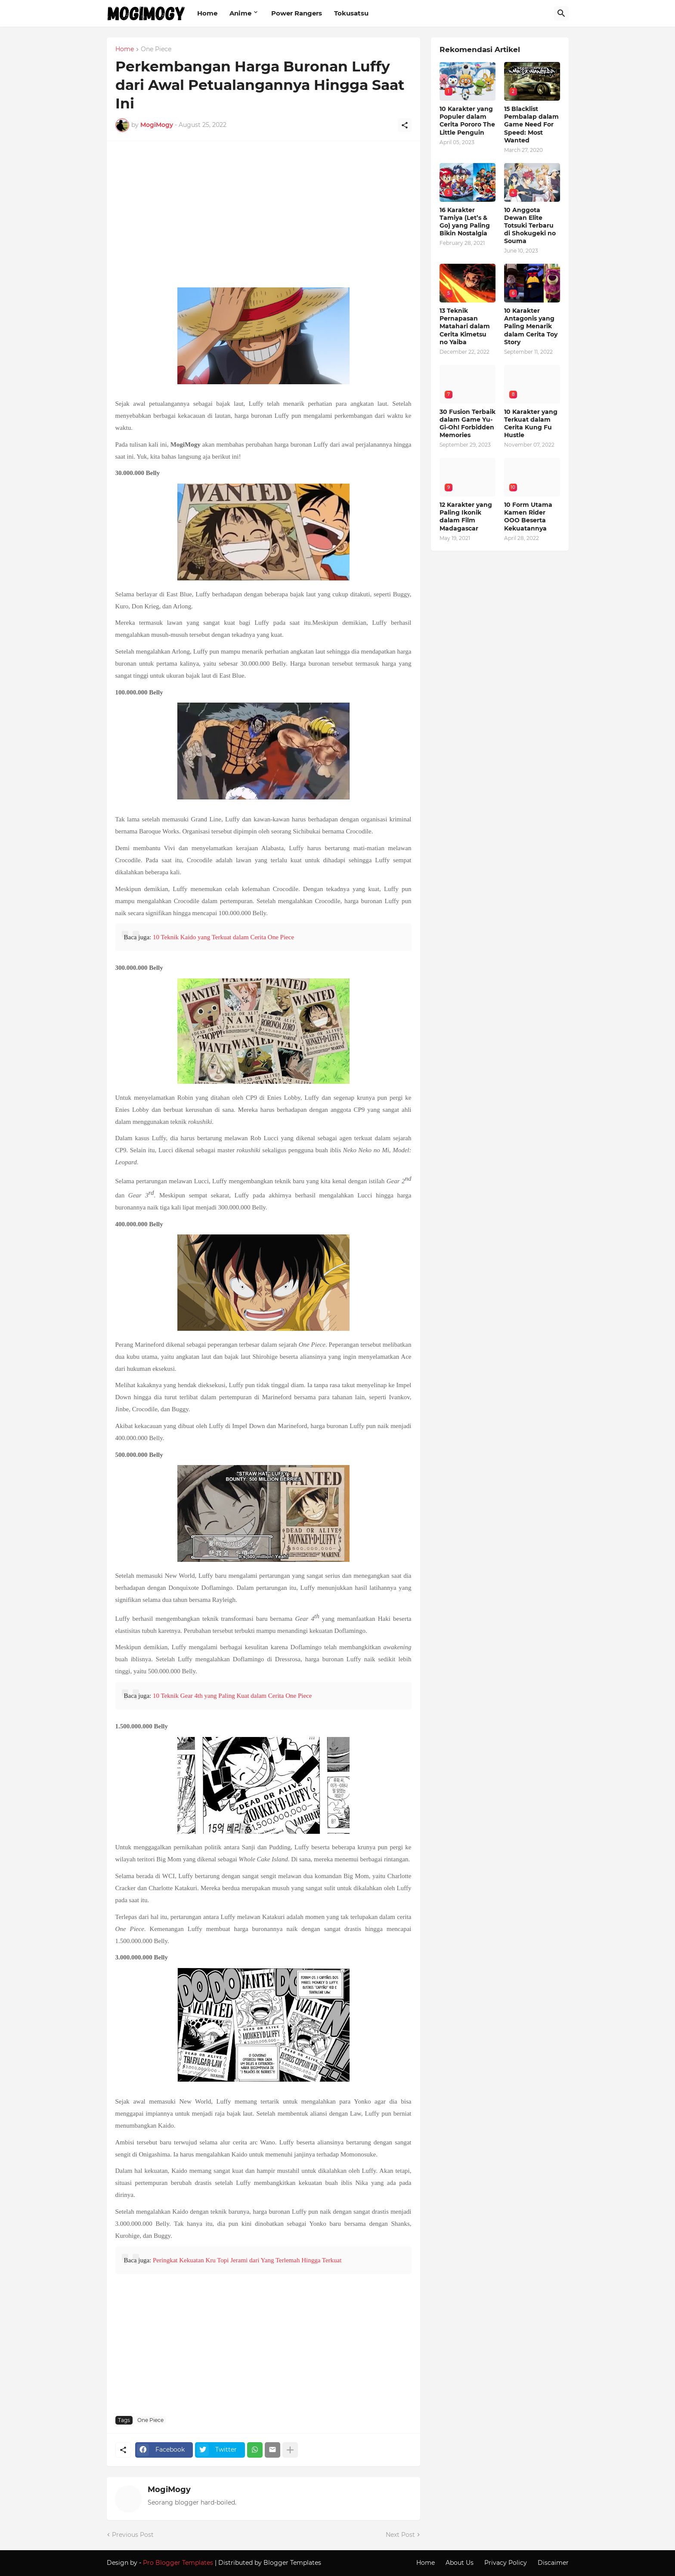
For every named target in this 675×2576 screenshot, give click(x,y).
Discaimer (553, 2563)
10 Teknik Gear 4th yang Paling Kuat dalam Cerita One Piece (232, 1695)
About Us (460, 2563)
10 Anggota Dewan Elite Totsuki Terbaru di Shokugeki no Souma (530, 225)
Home (207, 13)
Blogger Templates (292, 2563)
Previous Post (133, 2535)
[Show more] (290, 2450)
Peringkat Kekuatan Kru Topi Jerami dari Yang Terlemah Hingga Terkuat (247, 2260)
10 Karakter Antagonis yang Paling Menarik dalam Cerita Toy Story (530, 326)
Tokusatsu (351, 13)
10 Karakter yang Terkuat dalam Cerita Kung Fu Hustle (530, 423)
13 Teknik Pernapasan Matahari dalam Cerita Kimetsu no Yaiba (465, 326)
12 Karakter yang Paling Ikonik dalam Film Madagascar (466, 516)
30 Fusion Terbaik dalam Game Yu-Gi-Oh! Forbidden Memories (467, 423)
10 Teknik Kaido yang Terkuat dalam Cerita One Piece (223, 937)
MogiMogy (169, 2489)
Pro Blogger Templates (178, 2563)
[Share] (405, 125)
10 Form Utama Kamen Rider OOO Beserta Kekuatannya (528, 516)
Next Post (400, 2535)
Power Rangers (296, 13)
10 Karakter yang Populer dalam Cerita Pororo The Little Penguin (467, 120)
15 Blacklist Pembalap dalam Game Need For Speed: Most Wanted (531, 124)
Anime (240, 13)
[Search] (561, 13)
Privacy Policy (505, 2563)
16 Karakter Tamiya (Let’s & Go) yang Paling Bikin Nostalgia (465, 222)
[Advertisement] (263, 218)
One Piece (156, 49)
